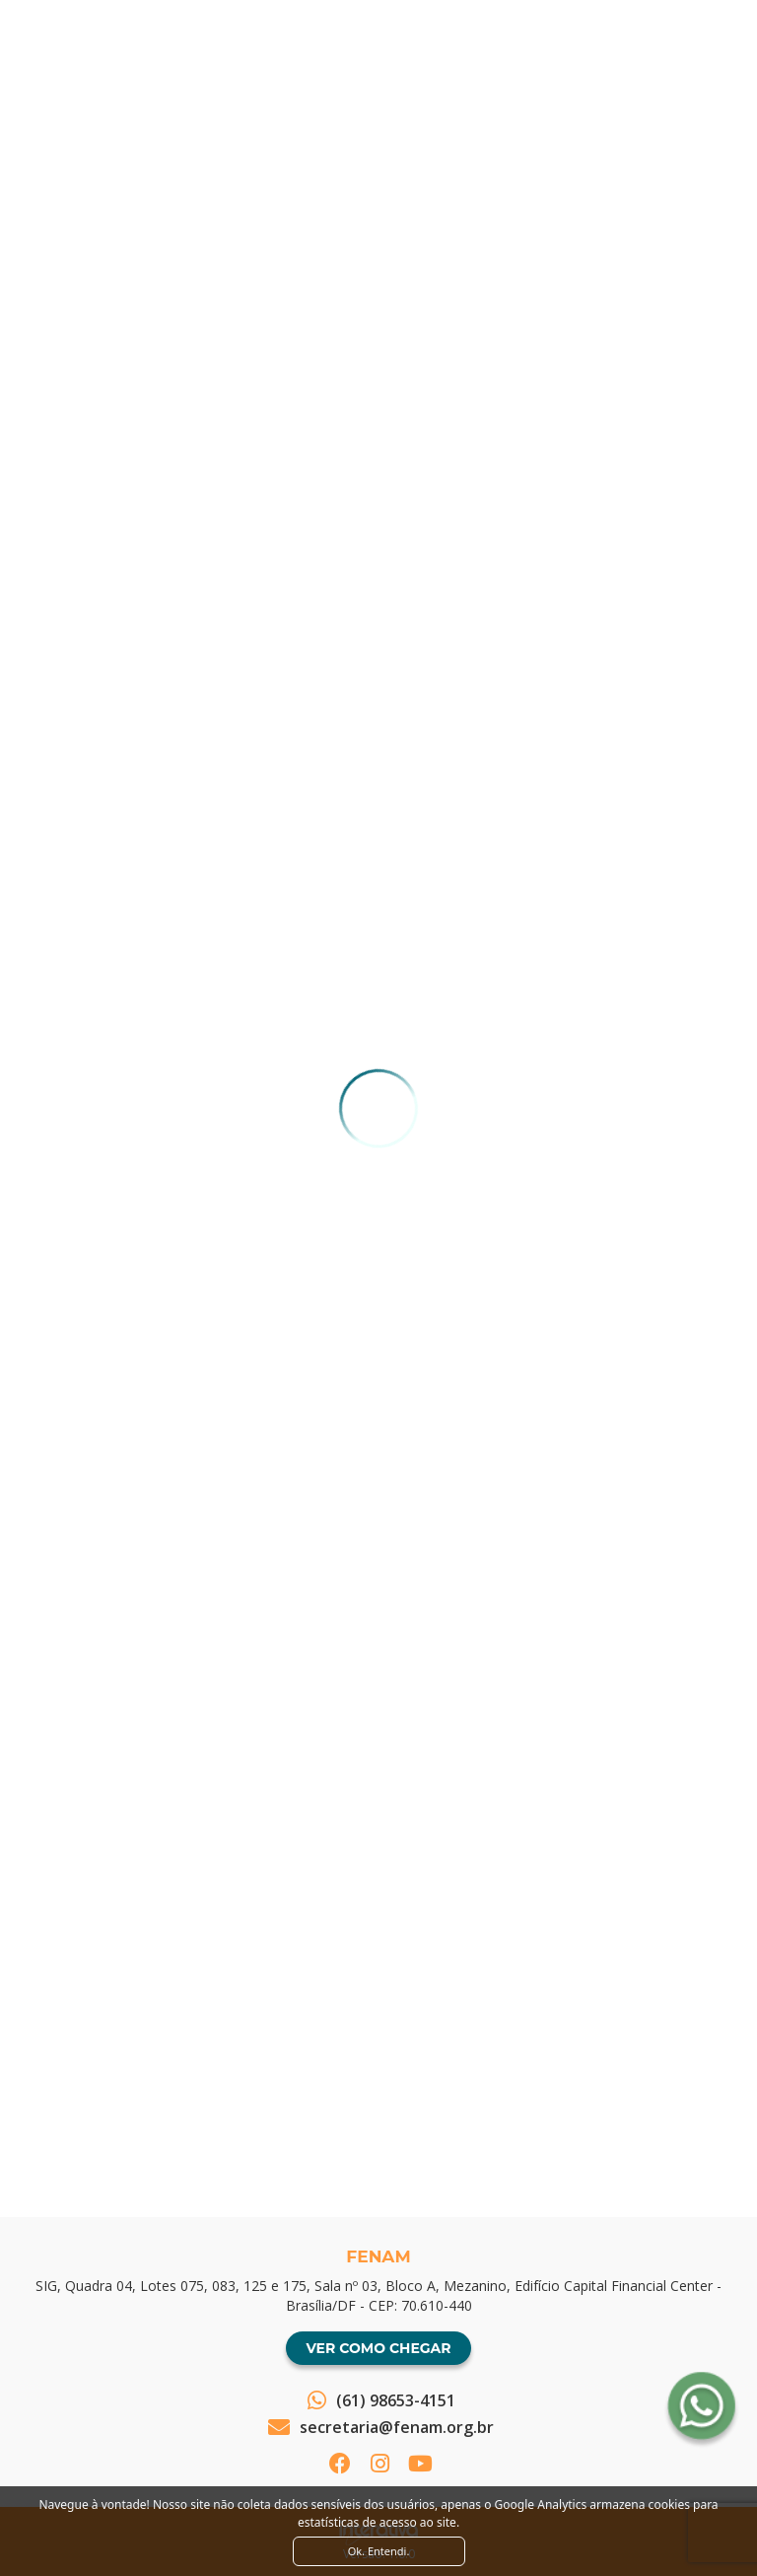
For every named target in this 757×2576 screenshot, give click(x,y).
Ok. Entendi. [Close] (379, 2550)
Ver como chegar (378, 2348)
